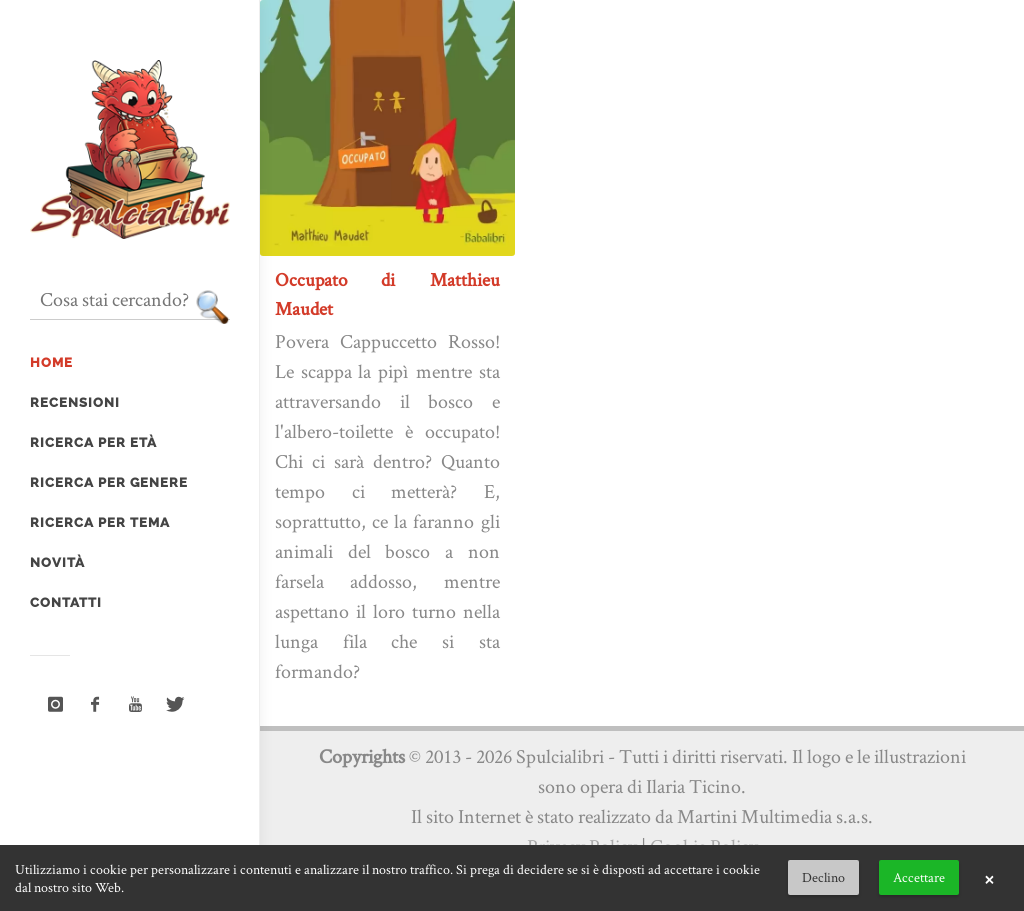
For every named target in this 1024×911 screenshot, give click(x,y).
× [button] (989, 878)
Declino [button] (823, 877)
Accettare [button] (919, 877)
